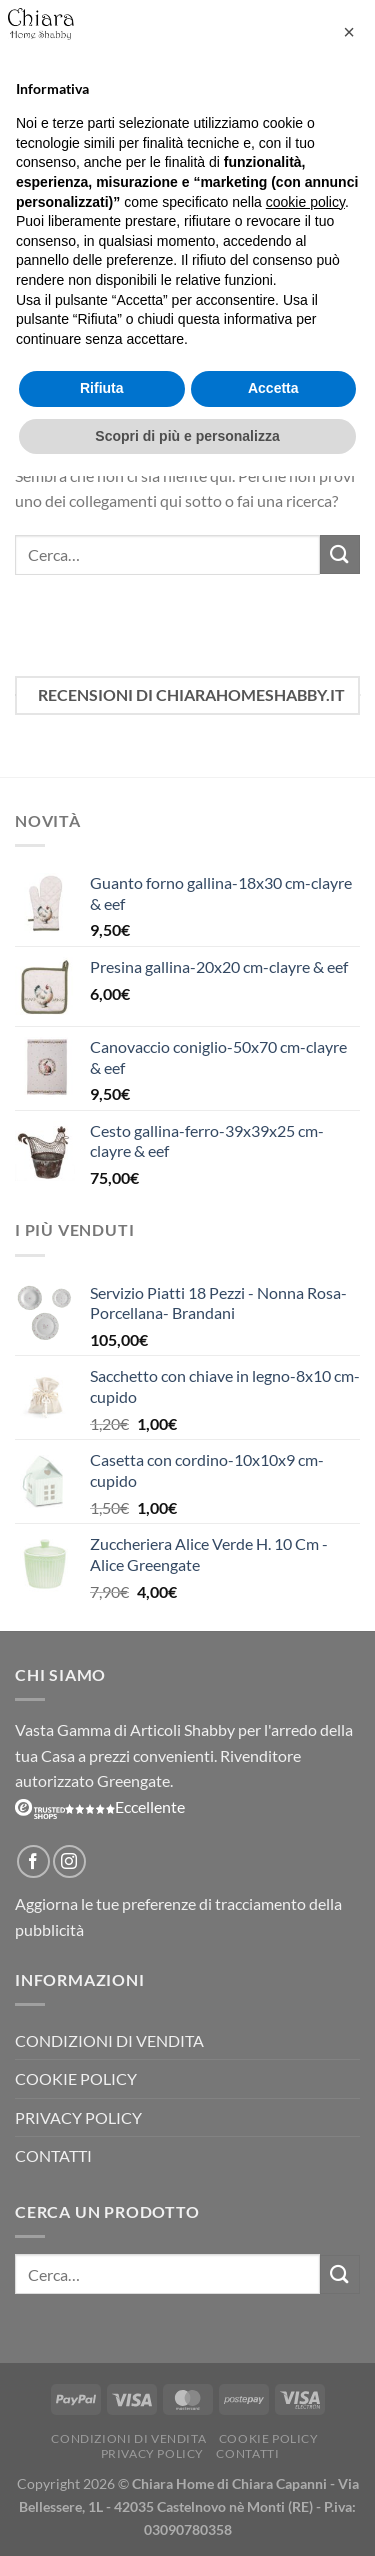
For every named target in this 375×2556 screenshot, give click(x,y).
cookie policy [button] (305, 202)
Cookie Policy (76, 2078)
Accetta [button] (273, 388)
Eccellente (100, 1806)
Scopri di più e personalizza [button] (187, 436)
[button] (349, 32)
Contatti (53, 2155)
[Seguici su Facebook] (33, 1861)
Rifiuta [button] (102, 388)
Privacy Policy (78, 2117)
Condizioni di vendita (109, 2040)
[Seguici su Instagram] (69, 1861)
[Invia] (340, 554)
